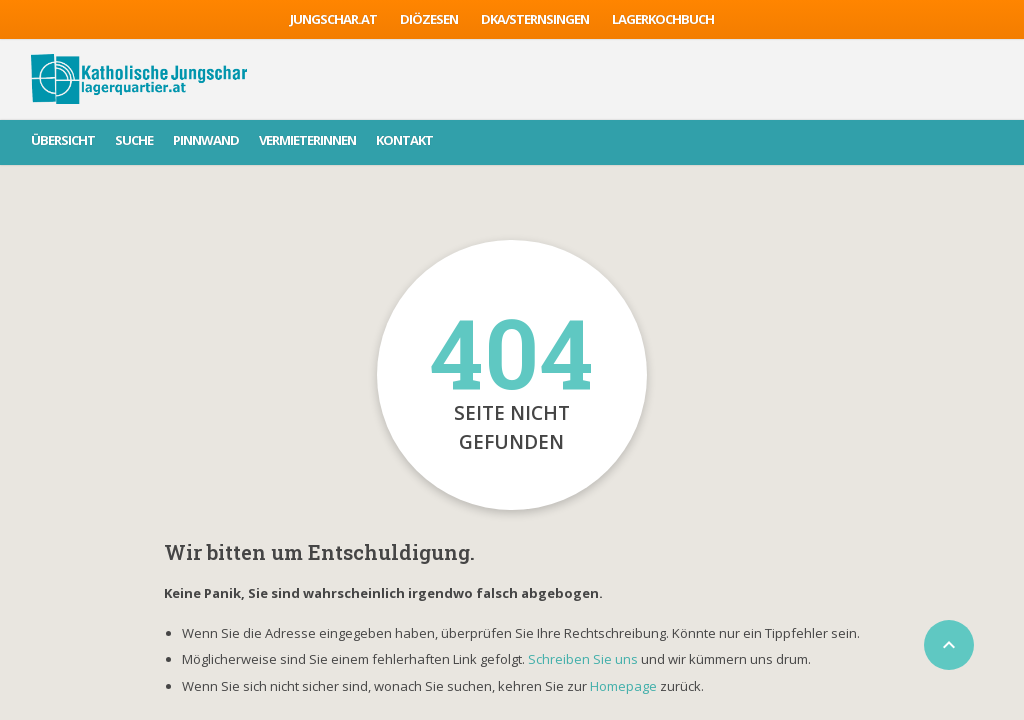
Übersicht (63, 140)
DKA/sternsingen (535, 19)
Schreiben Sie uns (583, 659)
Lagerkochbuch (663, 19)
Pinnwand (206, 140)
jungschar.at (333, 19)
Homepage (625, 686)
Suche (134, 140)
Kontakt (404, 140)
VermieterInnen (307, 140)
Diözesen (429, 19)
